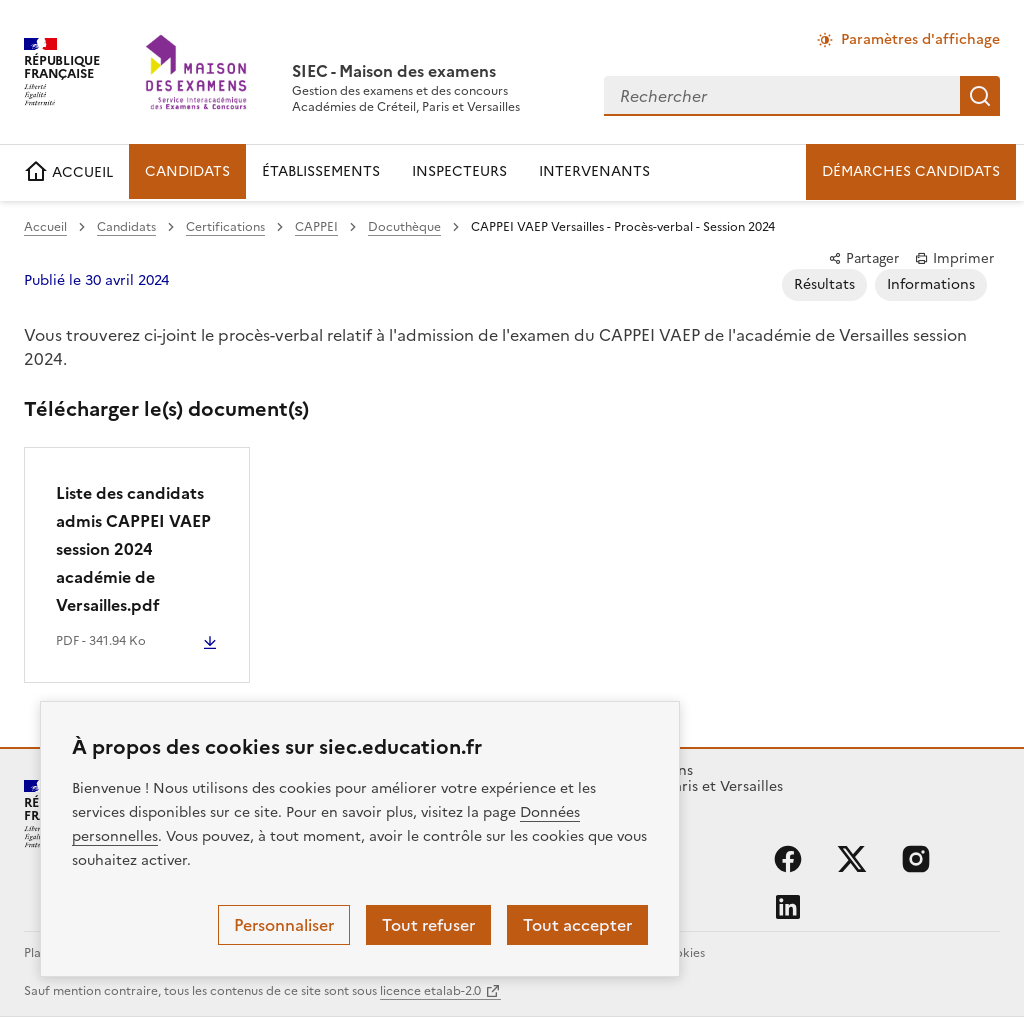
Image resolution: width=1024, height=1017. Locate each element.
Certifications (225, 227)
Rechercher (980, 96)
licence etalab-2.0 (430, 991)
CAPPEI (316, 227)
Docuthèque (404, 227)
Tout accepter (577, 925)
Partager (863, 258)
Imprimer (954, 258)
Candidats (126, 227)
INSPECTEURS (459, 171)
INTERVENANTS (594, 171)
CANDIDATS (187, 171)
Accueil (45, 227)
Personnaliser (284, 925)
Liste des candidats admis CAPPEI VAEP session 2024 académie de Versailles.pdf (133, 549)
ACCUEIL (68, 172)
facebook (788, 859)
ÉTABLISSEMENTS (321, 171)
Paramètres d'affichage (920, 39)
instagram (916, 859)
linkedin (788, 907)
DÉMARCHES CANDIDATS (911, 171)
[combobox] (782, 96)
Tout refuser (428, 925)
